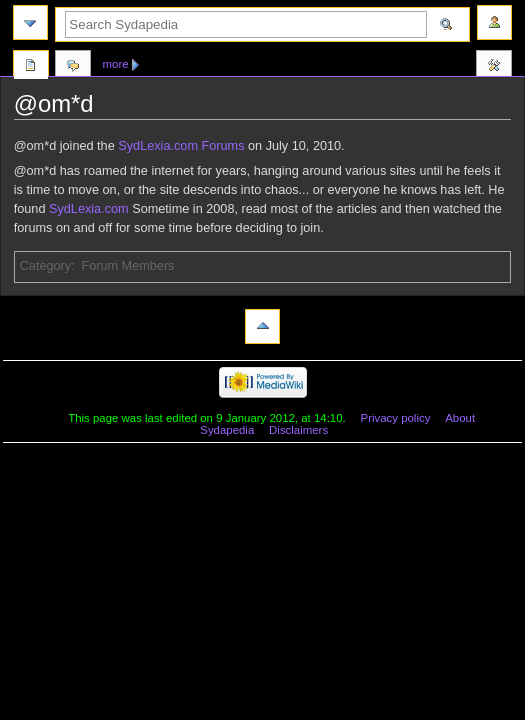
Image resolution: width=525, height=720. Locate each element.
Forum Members (127, 266)
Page (31, 67)
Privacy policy (396, 418)
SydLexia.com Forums (181, 146)
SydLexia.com (89, 209)
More (116, 64)
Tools (494, 67)
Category (45, 266)
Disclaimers (298, 430)
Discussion (73, 67)
